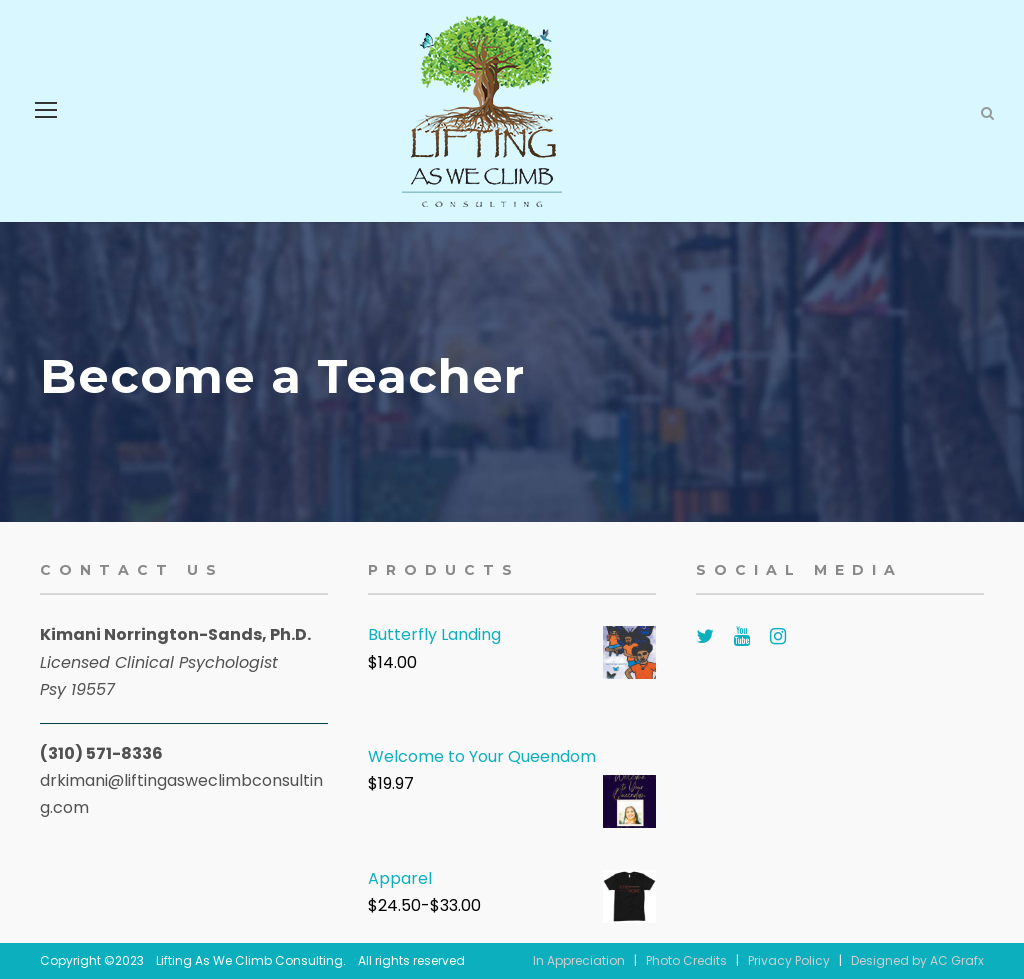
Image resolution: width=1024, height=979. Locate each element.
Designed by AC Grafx (917, 960)
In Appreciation (579, 960)
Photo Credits (686, 960)
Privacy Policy (789, 960)
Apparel (400, 878)
